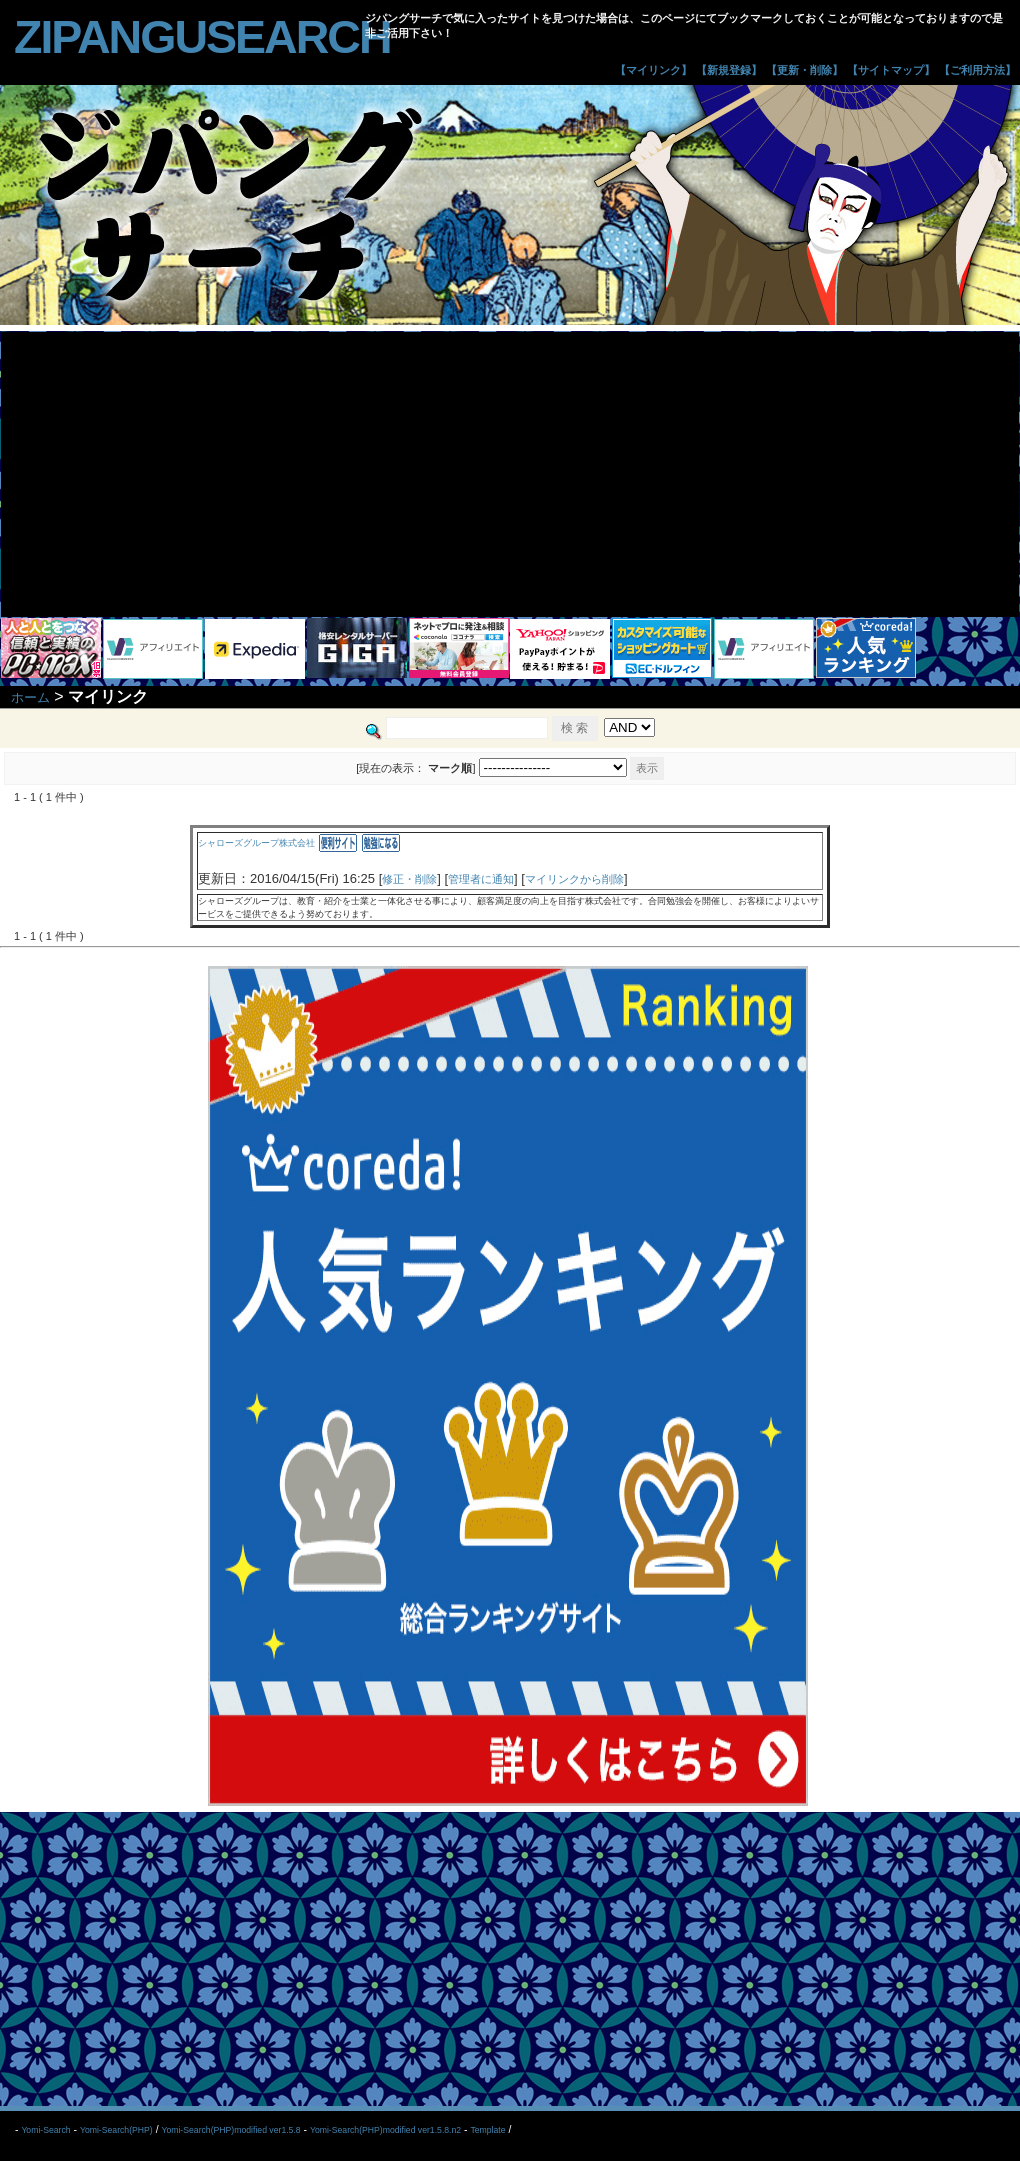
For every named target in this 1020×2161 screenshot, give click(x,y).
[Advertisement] (510, 472)
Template (487, 2130)
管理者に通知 (481, 879)
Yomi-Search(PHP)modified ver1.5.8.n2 (385, 2130)
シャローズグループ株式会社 (256, 843)
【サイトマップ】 (891, 70)
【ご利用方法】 (977, 70)
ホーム (30, 697)
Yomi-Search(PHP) (116, 2130)
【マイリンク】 (653, 70)
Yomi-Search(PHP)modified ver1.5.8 (230, 2130)
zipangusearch (202, 37)
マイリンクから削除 (574, 879)
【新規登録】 (729, 70)
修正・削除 (409, 879)
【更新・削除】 (804, 70)
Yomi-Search (45, 2130)
